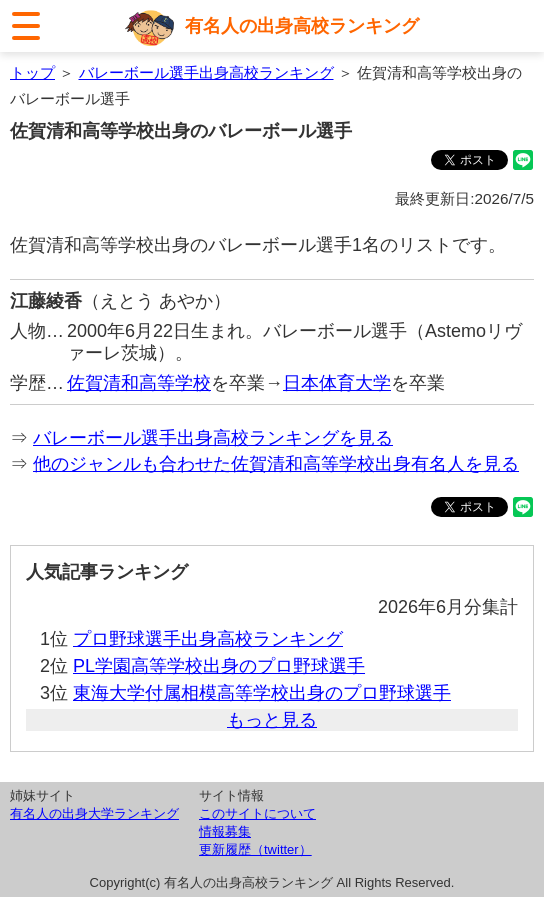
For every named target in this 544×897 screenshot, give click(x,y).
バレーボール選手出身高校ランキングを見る (213, 438)
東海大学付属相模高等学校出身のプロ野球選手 (262, 693)
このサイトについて (257, 813)
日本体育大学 (337, 383)
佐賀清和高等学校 (139, 383)
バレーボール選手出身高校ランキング (206, 72)
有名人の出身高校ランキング (302, 26)
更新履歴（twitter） (255, 849)
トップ (32, 72)
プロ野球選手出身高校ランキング (208, 639)
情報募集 (225, 831)
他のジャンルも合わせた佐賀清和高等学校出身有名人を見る (276, 464)
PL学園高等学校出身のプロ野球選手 (219, 666)
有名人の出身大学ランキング (94, 813)
